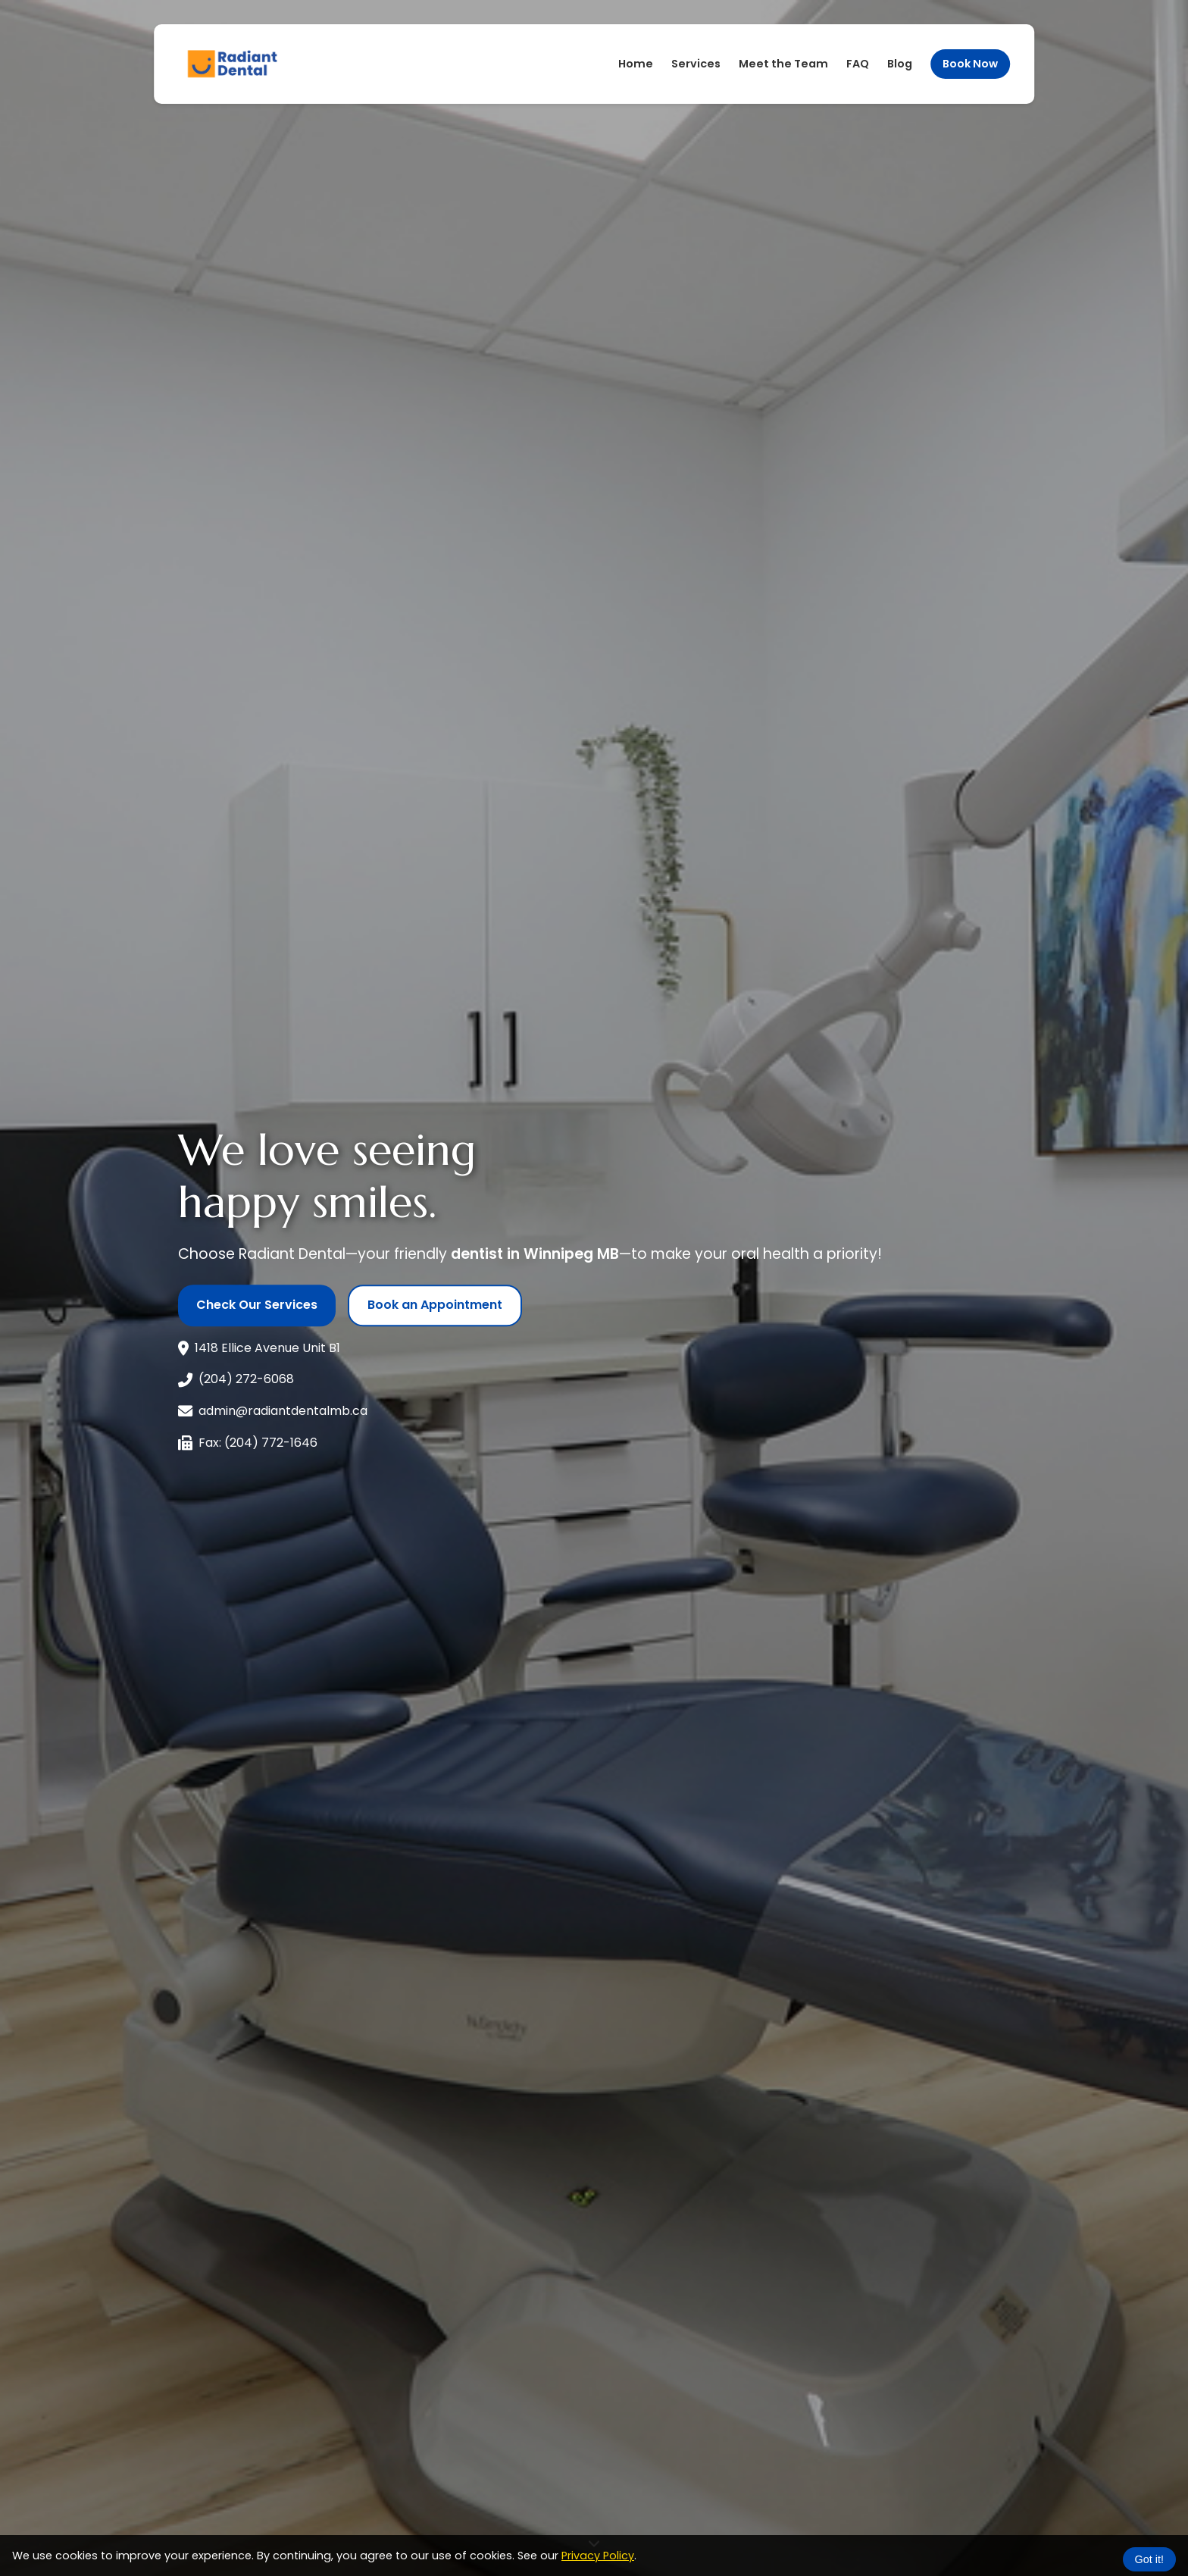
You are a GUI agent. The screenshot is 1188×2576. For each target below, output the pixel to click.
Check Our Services (256, 1298)
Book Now (970, 56)
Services (696, 56)
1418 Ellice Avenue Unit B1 (267, 1340)
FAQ (857, 56)
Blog (899, 56)
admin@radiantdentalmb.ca (283, 1403)
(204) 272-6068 (246, 1372)
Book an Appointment (434, 1298)
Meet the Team (783, 56)
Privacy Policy (597, 2548)
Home (635, 56)
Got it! (1149, 2552)
